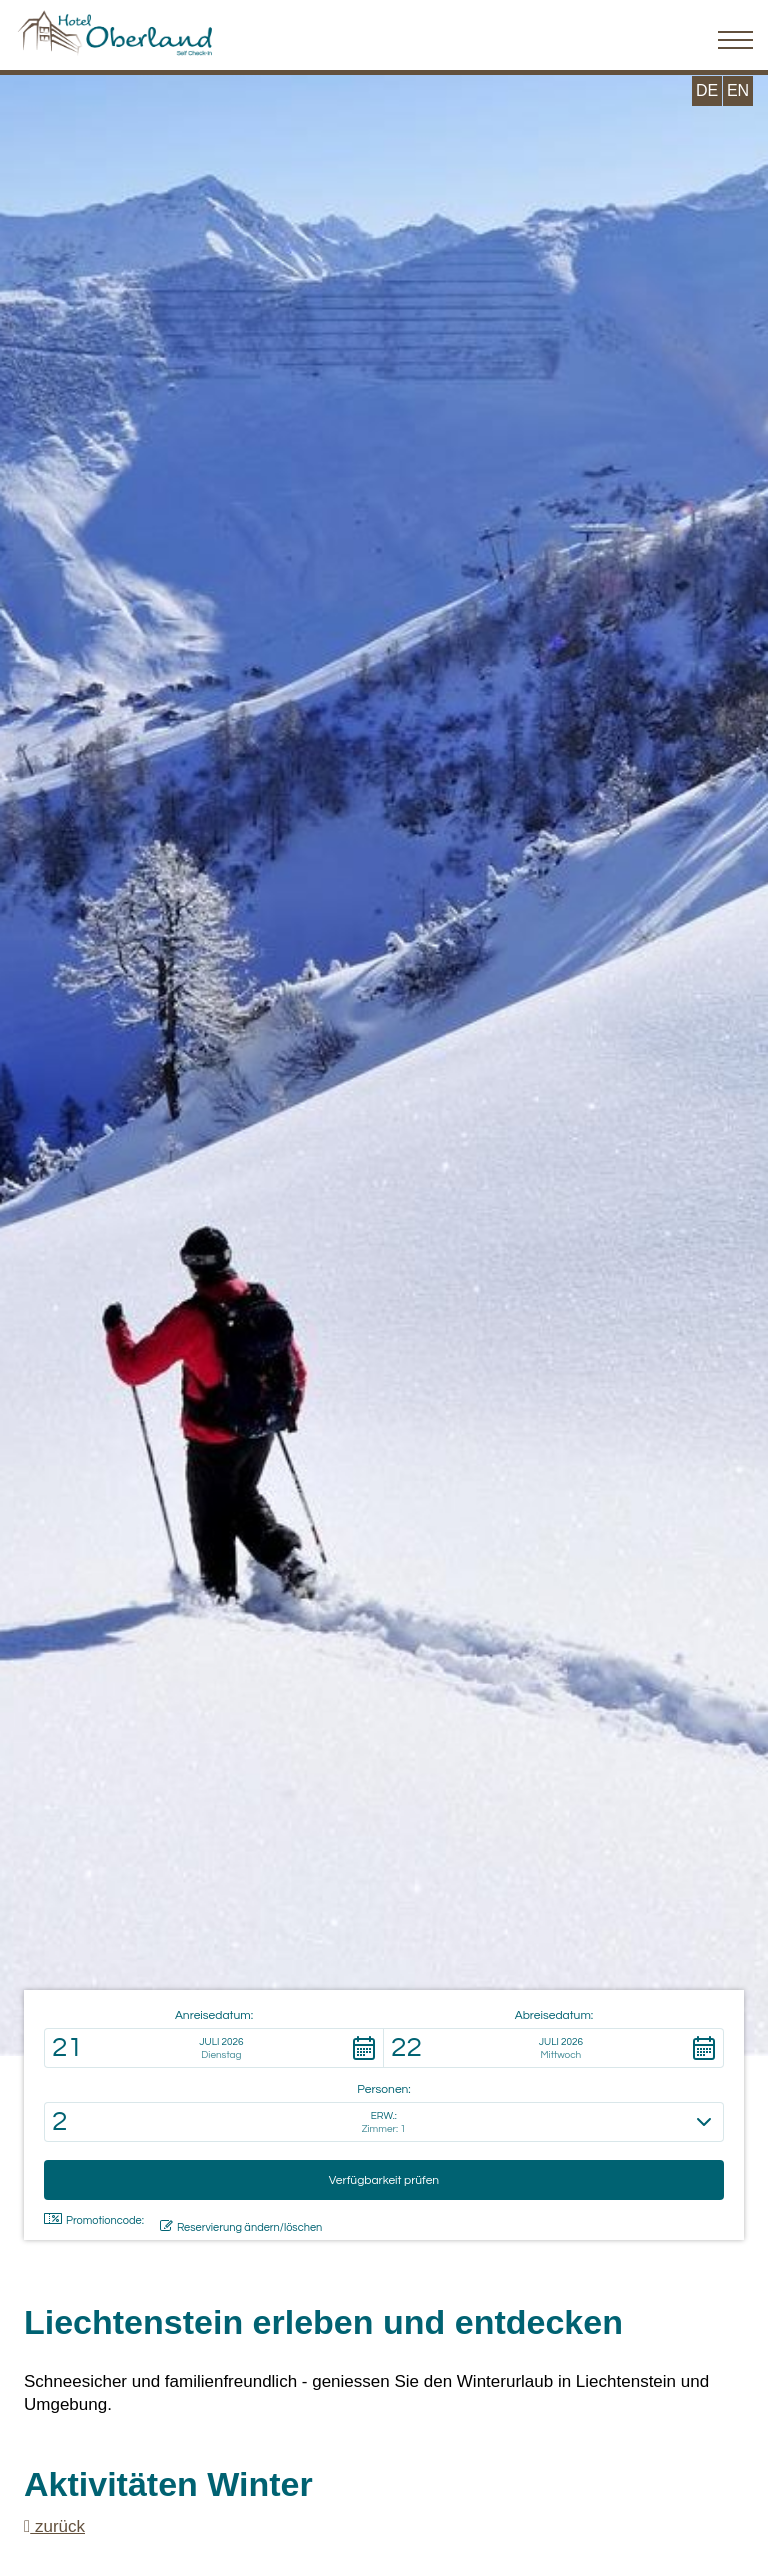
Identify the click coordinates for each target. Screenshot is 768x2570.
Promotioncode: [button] (94, 2219)
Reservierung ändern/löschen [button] (241, 2226)
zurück (54, 2526)
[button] (214, 2048)
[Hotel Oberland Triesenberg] (115, 27)
